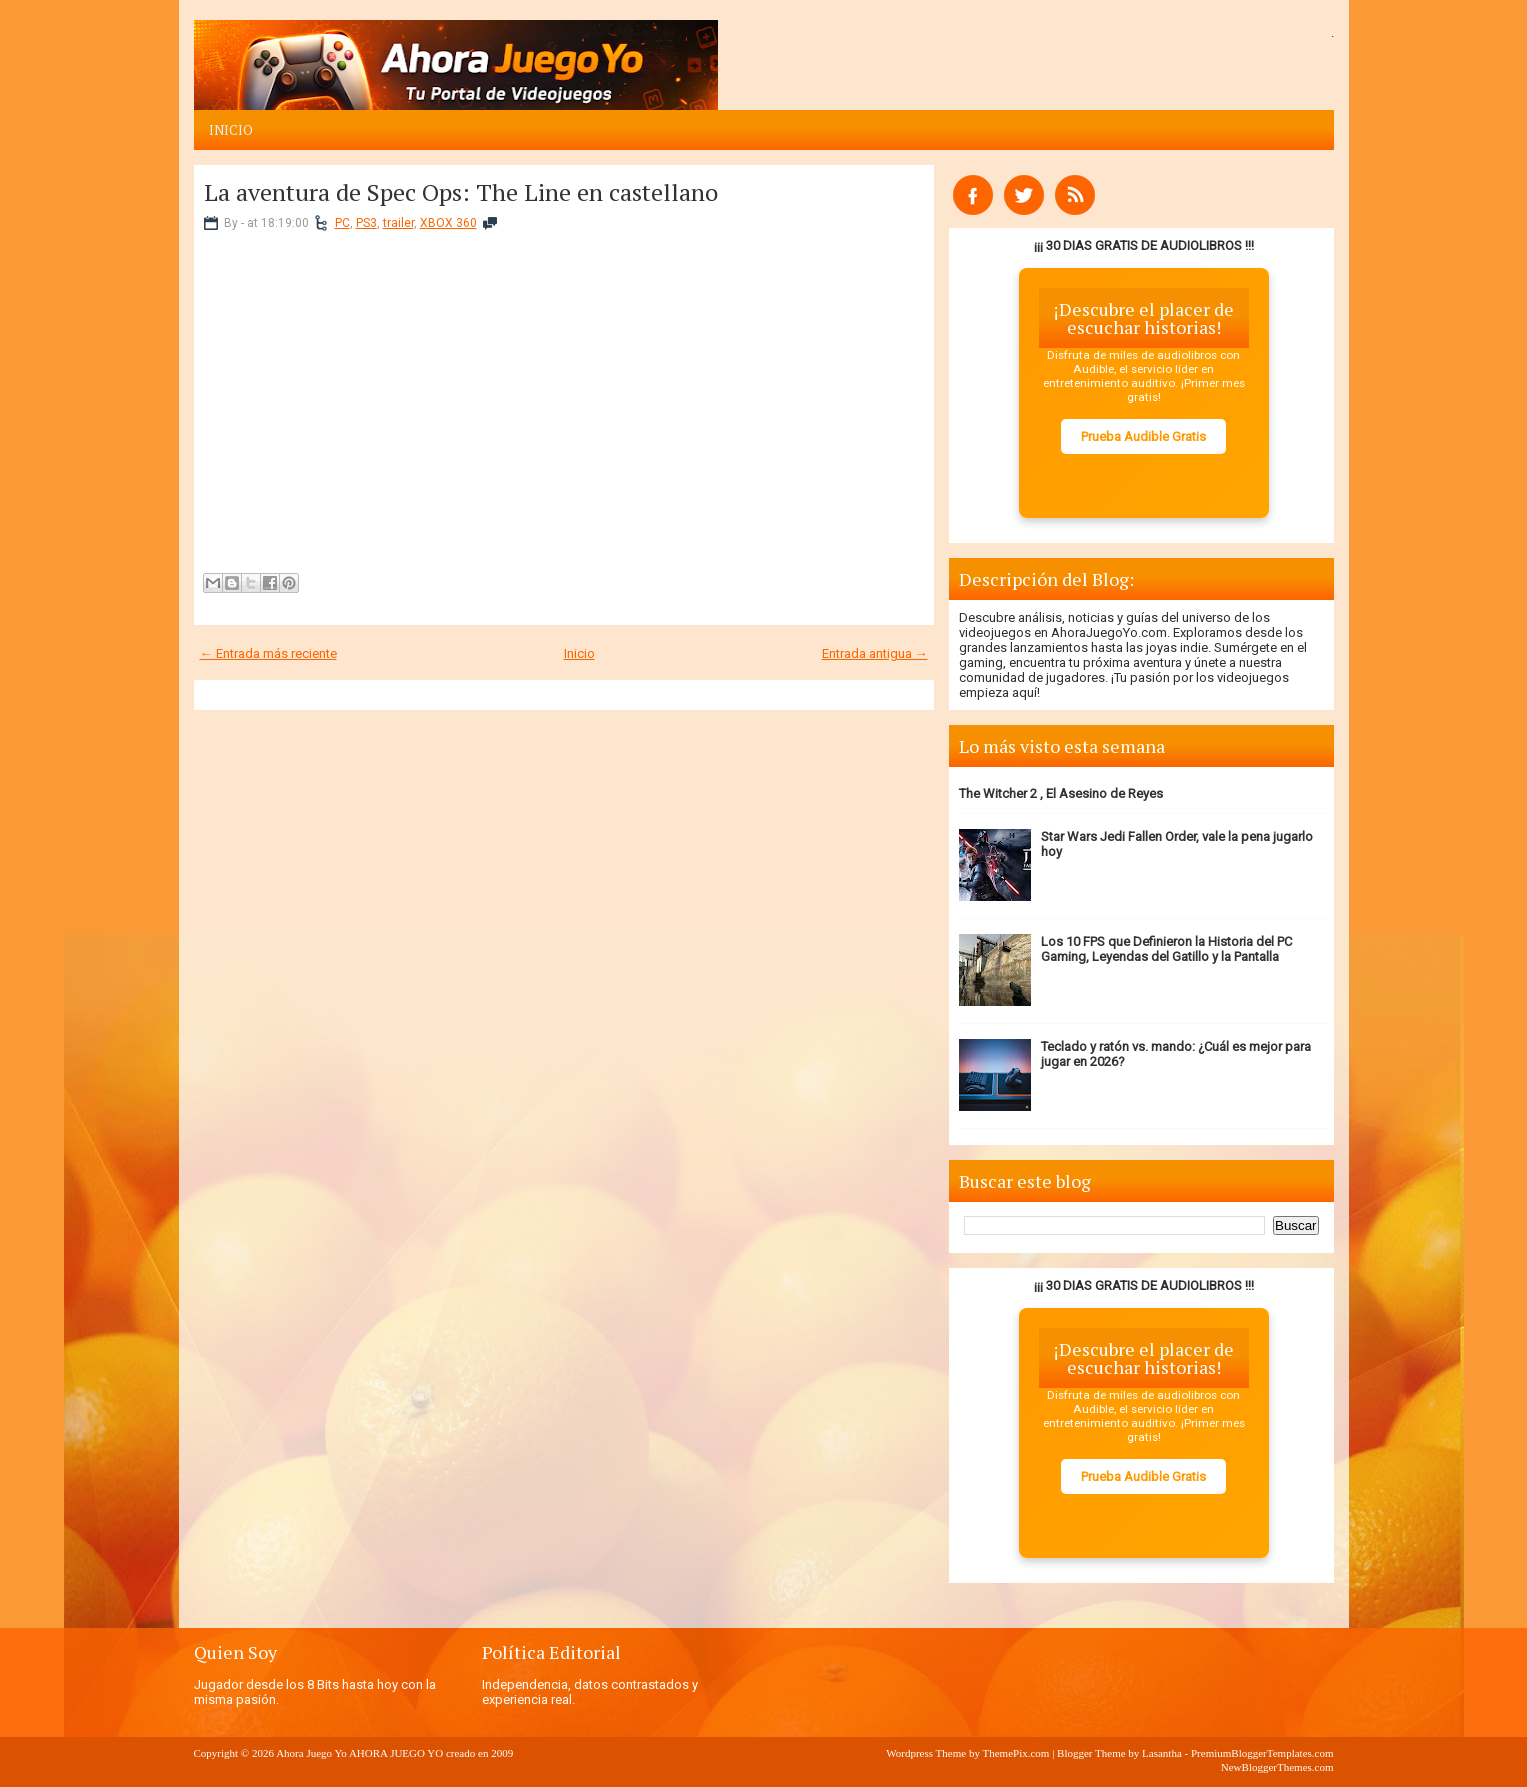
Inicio (231, 130)
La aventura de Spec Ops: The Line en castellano (461, 192)
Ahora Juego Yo (311, 1753)
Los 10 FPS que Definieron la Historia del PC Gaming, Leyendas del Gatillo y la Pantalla (1166, 949)
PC (342, 223)
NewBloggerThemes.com (1277, 1767)
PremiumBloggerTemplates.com (1262, 1753)
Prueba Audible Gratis (1143, 436)
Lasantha (1162, 1753)
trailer (398, 223)
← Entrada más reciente (268, 653)
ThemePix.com (1015, 1753)
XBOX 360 (448, 223)
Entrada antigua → (875, 653)
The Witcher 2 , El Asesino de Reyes (1061, 793)
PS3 (366, 223)
